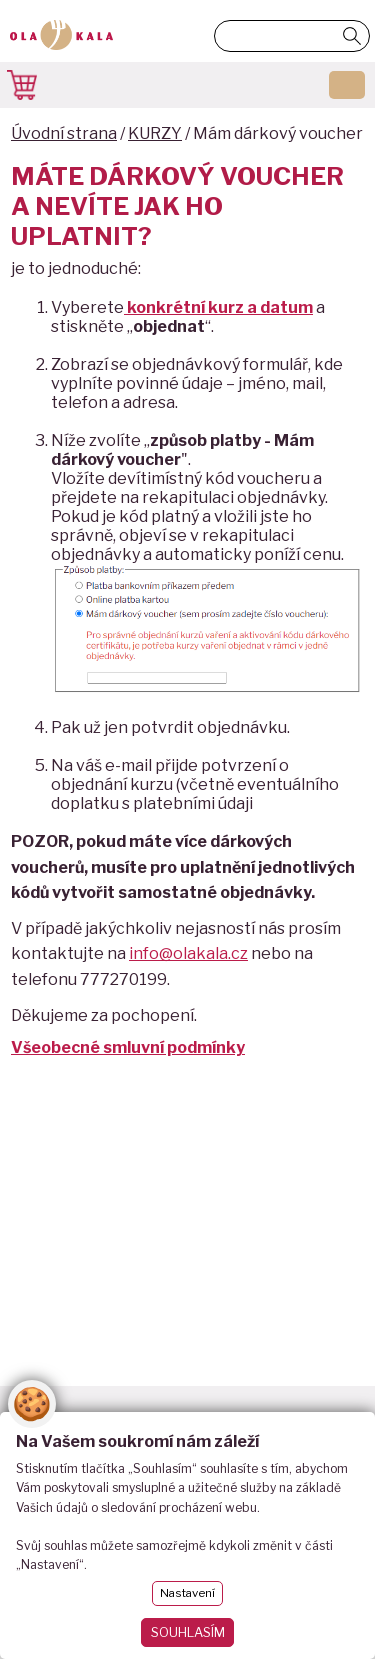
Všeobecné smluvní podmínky (128, 1047)
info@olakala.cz (188, 953)
